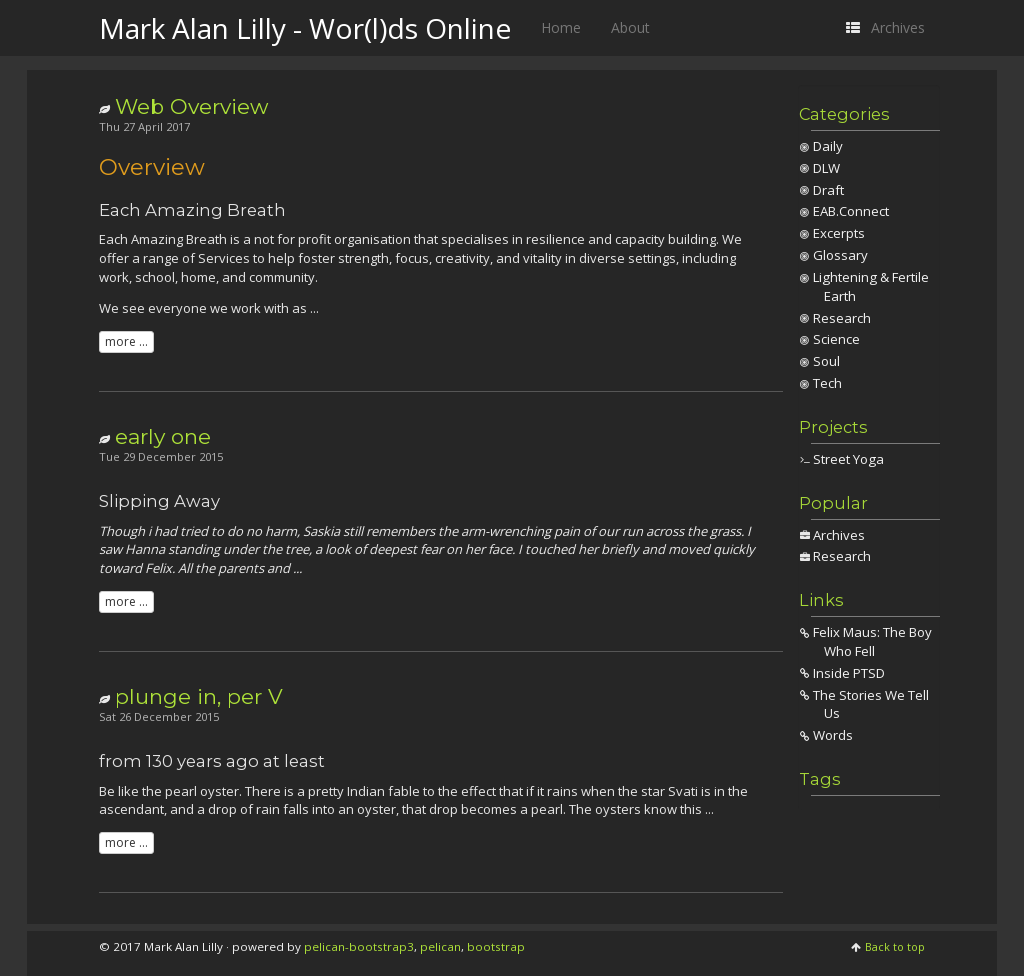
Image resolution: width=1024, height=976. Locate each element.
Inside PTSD (849, 673)
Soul (826, 361)
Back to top (895, 946)
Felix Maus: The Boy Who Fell (872, 641)
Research (842, 318)
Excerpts (839, 233)
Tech (827, 383)
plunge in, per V (199, 696)
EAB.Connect (851, 211)
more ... (126, 341)
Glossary (840, 255)
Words (833, 735)
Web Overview (191, 106)
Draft (828, 190)
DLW (826, 168)
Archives (839, 535)
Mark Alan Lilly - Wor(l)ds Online (305, 28)
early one (163, 436)
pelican (440, 946)
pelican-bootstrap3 (359, 946)
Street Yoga (848, 459)
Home (561, 27)
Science (836, 339)
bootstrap (496, 946)
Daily (828, 146)
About (630, 27)
